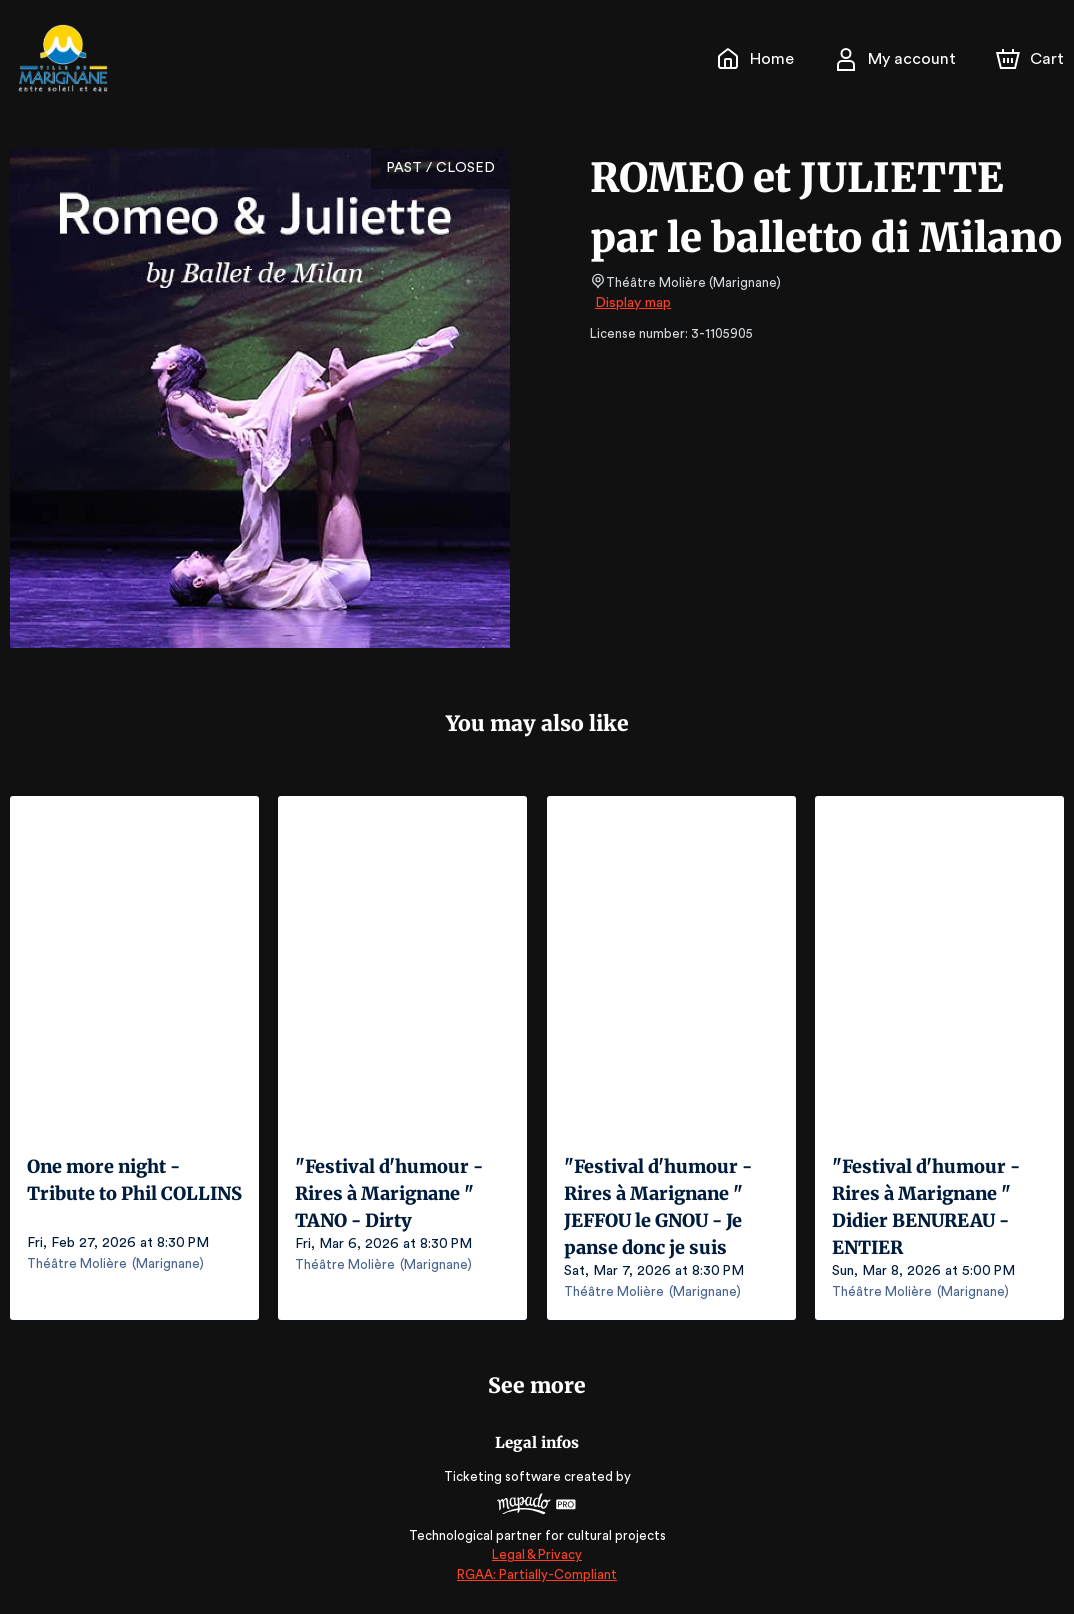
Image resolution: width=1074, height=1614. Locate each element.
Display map (633, 303)
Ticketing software (505, 1476)
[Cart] (1032, 59)
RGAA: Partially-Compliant (536, 1573)
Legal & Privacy (537, 1554)
